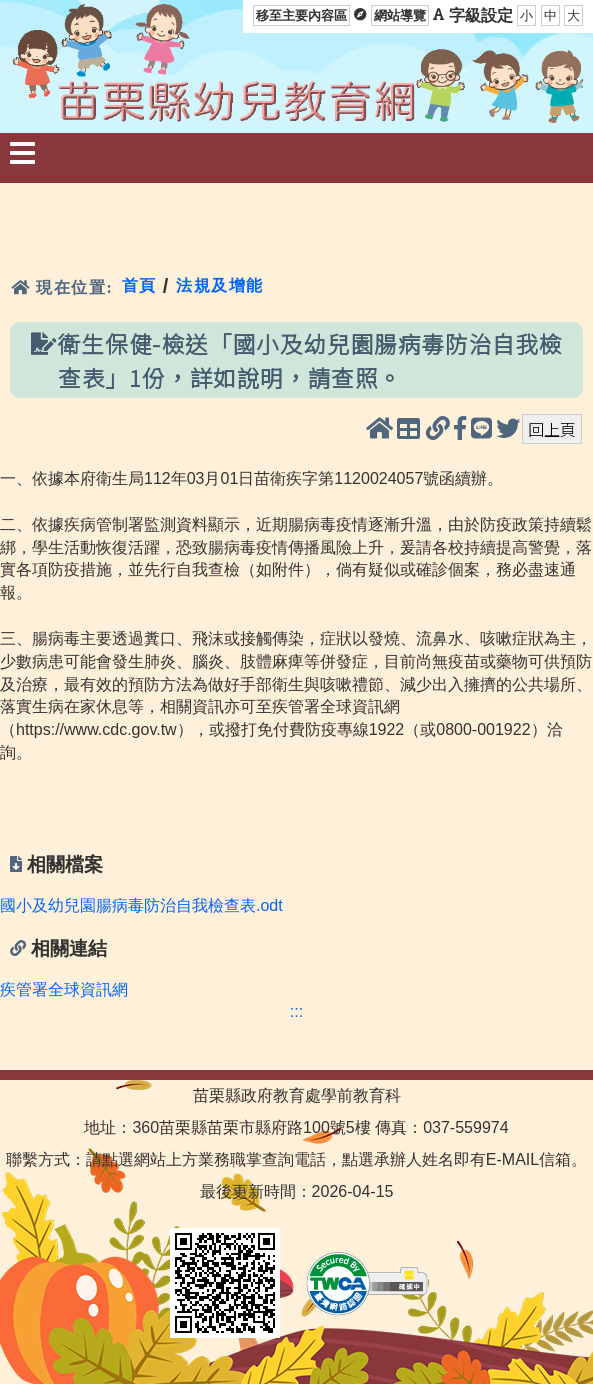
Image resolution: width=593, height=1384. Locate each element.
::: (296, 1011)
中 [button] (550, 15)
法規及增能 (220, 285)
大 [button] (573, 15)
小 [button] (526, 15)
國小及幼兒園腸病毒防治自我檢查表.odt (141, 905)
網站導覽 (400, 15)
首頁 (139, 285)
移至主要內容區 (301, 15)
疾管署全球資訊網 (64, 989)
